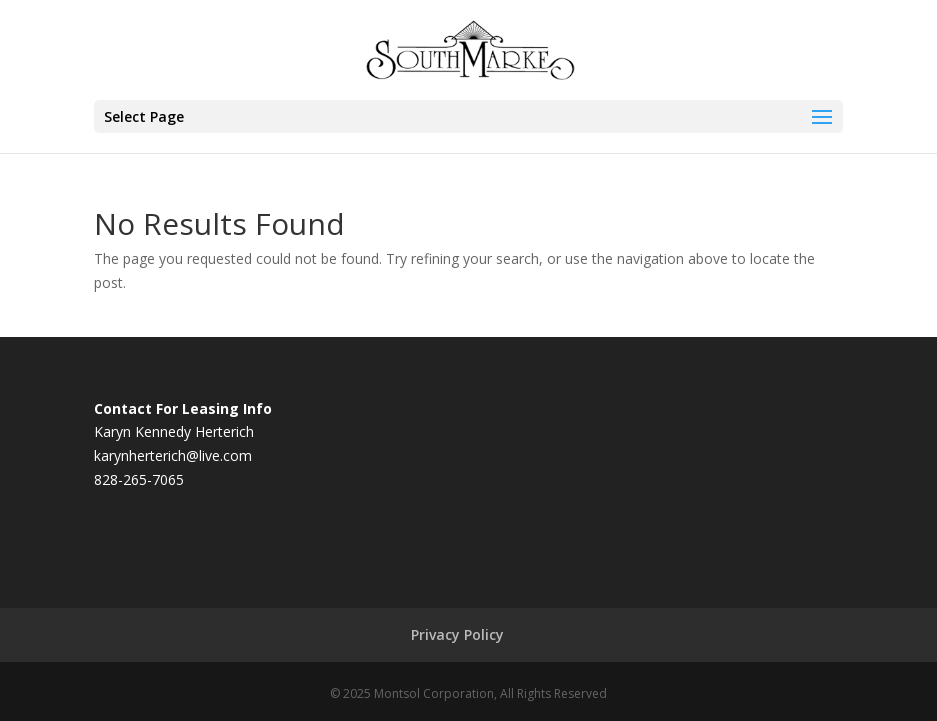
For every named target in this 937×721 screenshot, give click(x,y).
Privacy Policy (457, 634)
